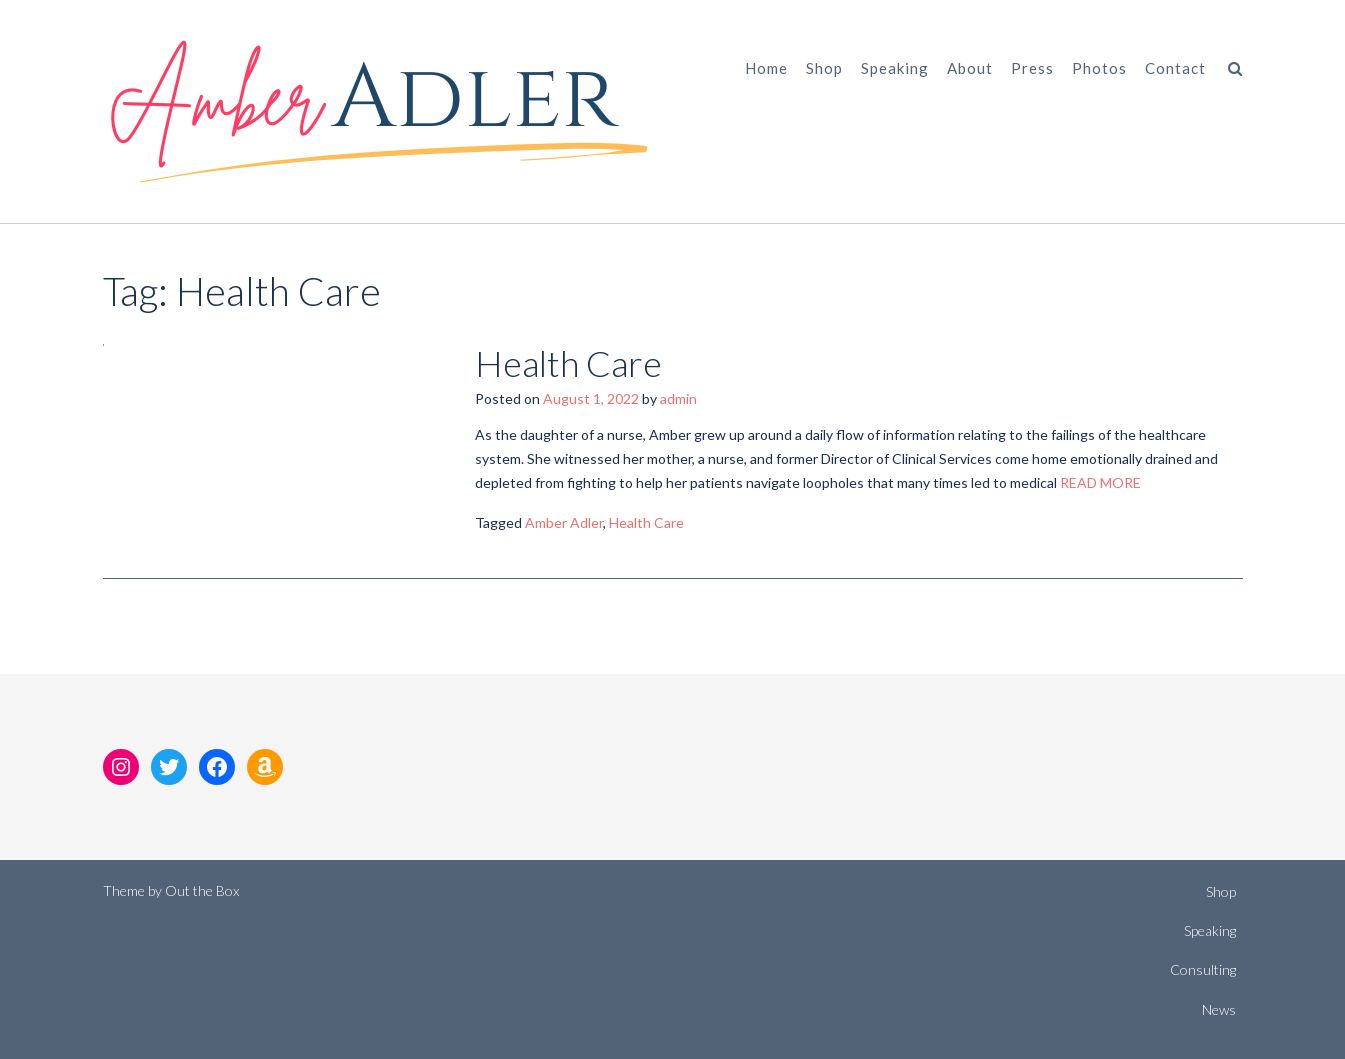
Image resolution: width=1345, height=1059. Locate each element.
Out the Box (202, 890)
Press (1032, 68)
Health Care (568, 363)
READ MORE (1100, 482)
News (1219, 1009)
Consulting (1203, 969)
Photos (1099, 68)
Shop (824, 68)
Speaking (895, 68)
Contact (1175, 68)
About (970, 68)
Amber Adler (564, 522)
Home (766, 68)
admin (678, 398)
